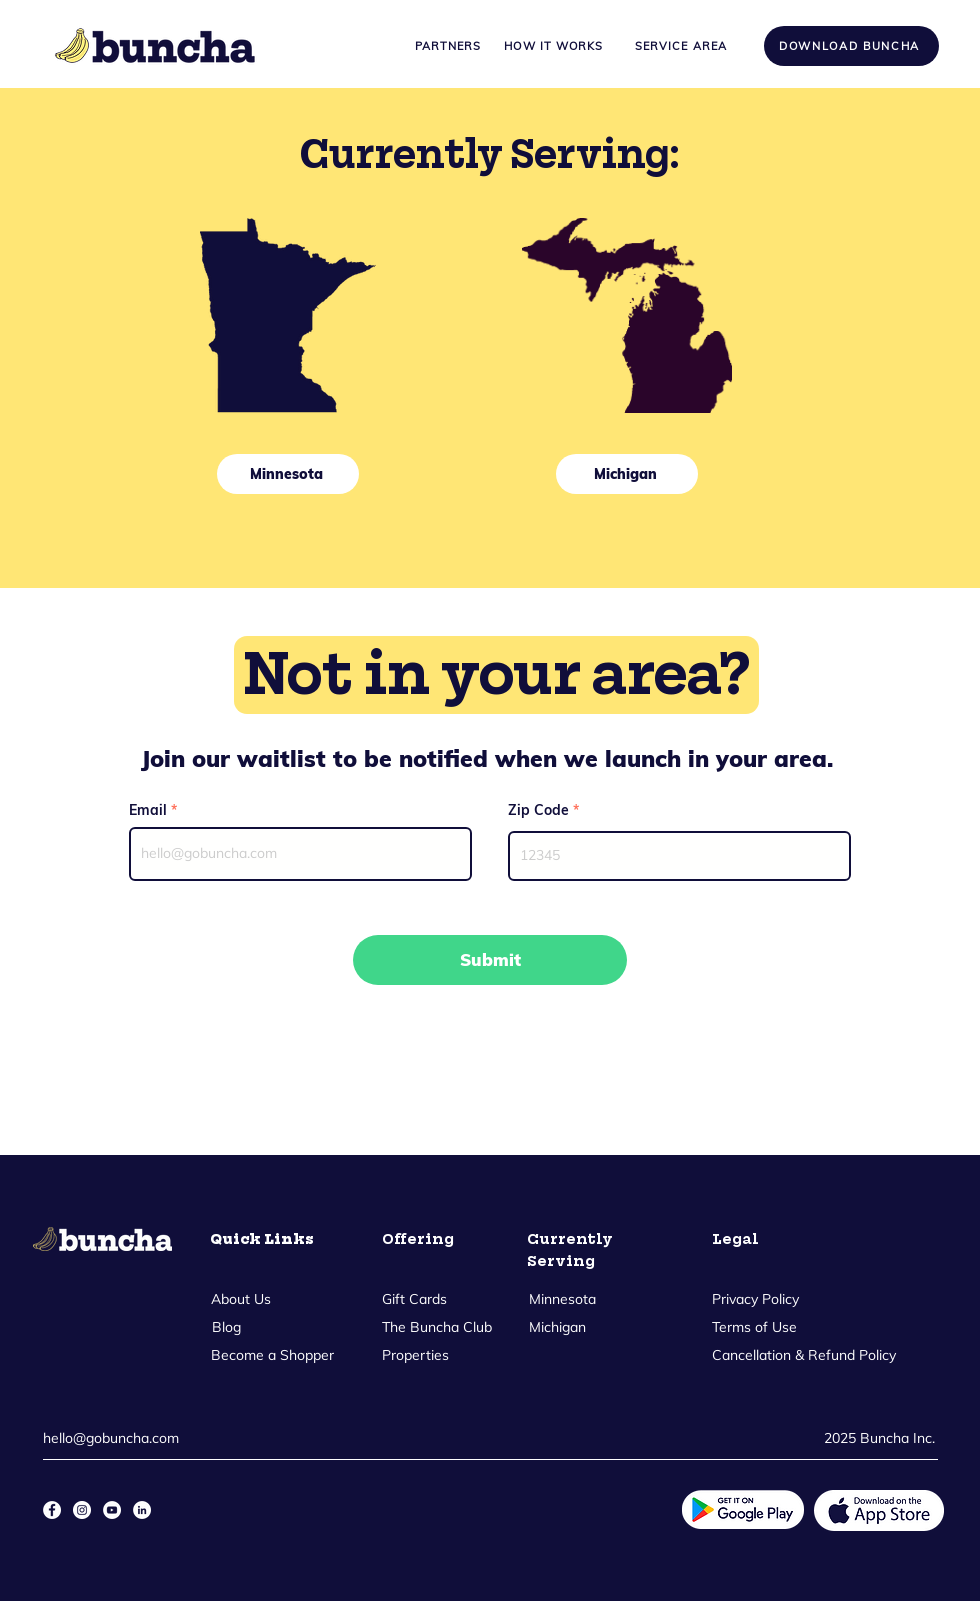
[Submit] (490, 960)
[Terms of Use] (754, 1328)
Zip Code (538, 810)
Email (148, 810)
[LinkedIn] (142, 1510)
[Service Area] (681, 46)
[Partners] (448, 46)
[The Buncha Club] (437, 1328)
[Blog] (226, 1328)
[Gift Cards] (414, 1300)
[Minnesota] (288, 474)
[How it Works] (554, 46)
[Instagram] (82, 1510)
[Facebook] (52, 1510)
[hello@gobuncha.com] (116, 1439)
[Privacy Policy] (757, 1300)
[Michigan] (627, 474)
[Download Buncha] (851, 46)
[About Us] (240, 1300)
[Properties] (415, 1356)
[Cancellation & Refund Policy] (805, 1356)
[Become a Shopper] (272, 1356)
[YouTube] (112, 1510)
